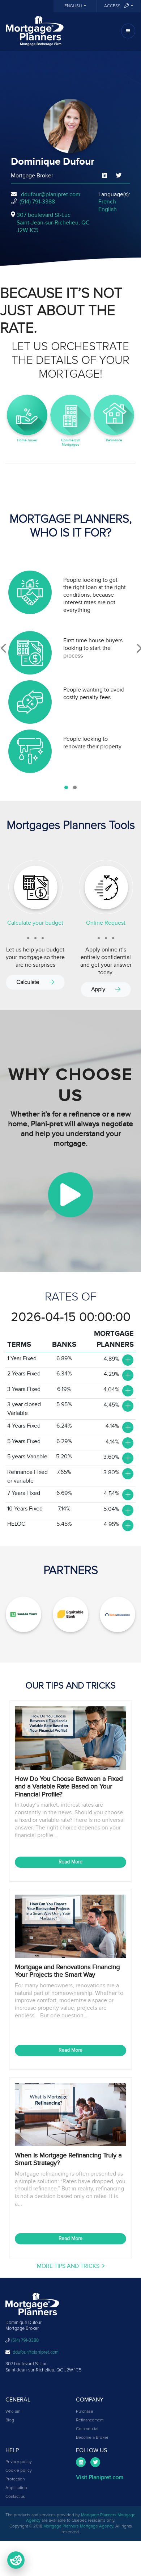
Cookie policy (18, 2470)
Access (117, 6)
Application (16, 2488)
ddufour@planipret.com (50, 194)
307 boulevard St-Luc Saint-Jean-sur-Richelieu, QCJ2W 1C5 (53, 222)
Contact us (15, 2497)
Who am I (13, 2411)
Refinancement (89, 2420)
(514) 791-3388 (37, 201)
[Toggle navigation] (128, 31)
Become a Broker (92, 2438)
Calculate (35, 982)
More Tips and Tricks (70, 2266)
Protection (15, 2479)
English (73, 6)
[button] (66, 787)
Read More (70, 1862)
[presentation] (3, 648)
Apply (105, 989)
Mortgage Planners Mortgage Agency (78, 2526)
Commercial (87, 2429)
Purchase (84, 2411)
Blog (9, 2420)
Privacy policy (18, 2462)
